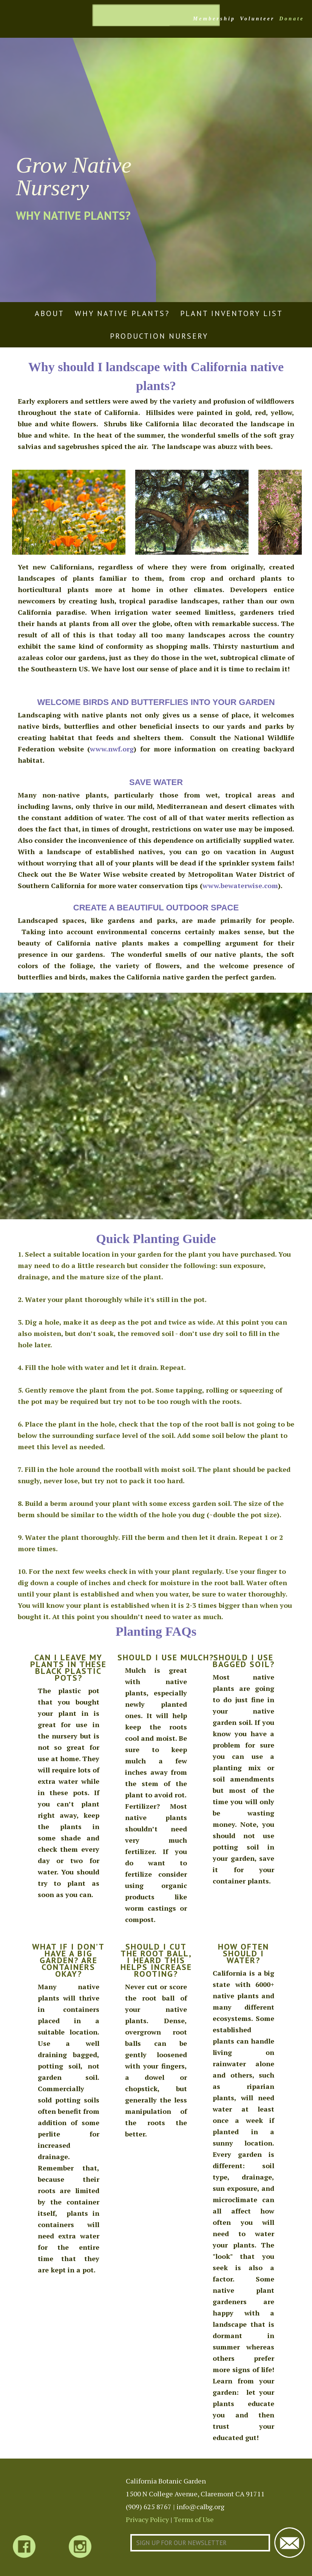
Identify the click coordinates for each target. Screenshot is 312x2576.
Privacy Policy (147, 2519)
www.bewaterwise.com (240, 885)
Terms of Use (194, 2519)
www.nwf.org (112, 748)
